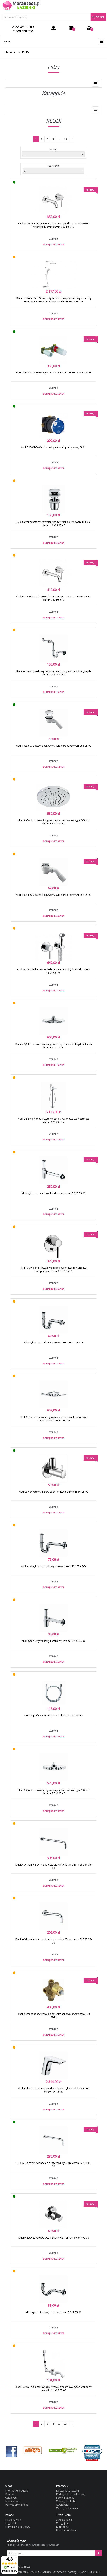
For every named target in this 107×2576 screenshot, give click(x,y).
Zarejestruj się (64, 2519)
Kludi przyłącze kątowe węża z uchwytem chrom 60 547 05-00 (53, 2237)
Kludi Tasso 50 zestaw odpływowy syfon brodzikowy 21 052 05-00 (53, 894)
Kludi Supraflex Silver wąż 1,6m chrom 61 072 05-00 (53, 1715)
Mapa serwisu (13, 2501)
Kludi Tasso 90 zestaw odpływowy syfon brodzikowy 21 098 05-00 (53, 745)
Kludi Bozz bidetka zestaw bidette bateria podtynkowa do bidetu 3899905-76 (53, 971)
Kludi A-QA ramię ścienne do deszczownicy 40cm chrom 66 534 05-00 (53, 1866)
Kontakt (9, 2494)
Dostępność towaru (67, 2490)
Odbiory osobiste (66, 2501)
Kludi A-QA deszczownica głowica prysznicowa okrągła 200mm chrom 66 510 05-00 (53, 1791)
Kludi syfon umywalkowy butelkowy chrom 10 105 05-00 (53, 1641)
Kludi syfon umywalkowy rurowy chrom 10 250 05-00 (54, 1342)
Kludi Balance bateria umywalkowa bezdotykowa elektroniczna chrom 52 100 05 (53, 2090)
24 (65, 139)
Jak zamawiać (13, 2519)
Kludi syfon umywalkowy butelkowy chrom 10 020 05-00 (53, 1193)
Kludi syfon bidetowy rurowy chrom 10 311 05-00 (53, 2312)
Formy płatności (65, 2497)
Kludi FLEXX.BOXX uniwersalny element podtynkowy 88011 (53, 447)
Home (10, 52)
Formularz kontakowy (17, 2526)
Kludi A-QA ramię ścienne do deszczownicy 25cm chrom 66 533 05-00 (53, 1941)
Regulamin (11, 2523)
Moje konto (62, 2526)
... (59, 139)
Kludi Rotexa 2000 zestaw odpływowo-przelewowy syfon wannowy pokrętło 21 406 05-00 (53, 2388)
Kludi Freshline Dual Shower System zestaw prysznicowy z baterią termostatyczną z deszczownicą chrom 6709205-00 (53, 299)
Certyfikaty (11, 2497)
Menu (7, 41)
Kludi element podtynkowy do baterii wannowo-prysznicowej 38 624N (53, 2015)
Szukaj (98, 17)
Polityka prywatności (17, 2504)
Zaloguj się (62, 2523)
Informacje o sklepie (16, 2490)
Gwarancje (62, 2504)
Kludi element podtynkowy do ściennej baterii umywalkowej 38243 (53, 372)
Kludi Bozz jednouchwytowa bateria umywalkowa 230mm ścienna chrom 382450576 (53, 598)
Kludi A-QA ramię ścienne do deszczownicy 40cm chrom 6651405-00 (53, 2164)
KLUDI (25, 52)
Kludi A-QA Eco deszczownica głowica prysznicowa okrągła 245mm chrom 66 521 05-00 (53, 1045)
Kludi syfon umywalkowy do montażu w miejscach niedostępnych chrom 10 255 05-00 (53, 672)
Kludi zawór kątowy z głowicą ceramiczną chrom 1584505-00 (53, 1491)
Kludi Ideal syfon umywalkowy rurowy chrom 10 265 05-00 (53, 1566)
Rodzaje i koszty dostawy (70, 2494)
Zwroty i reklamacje (67, 2508)
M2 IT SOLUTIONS (41, 2572)
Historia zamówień (67, 2530)
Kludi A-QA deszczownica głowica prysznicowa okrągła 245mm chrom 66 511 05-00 (53, 821)
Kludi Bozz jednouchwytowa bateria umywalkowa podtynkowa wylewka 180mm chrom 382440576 (53, 225)
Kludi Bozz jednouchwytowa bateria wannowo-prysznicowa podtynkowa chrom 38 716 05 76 (53, 1269)
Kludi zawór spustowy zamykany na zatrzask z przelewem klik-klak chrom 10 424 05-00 (53, 523)
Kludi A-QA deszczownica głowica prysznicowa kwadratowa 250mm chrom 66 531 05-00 (53, 1418)
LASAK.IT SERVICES (90, 2572)
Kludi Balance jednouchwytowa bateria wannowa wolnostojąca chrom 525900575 (53, 1120)
